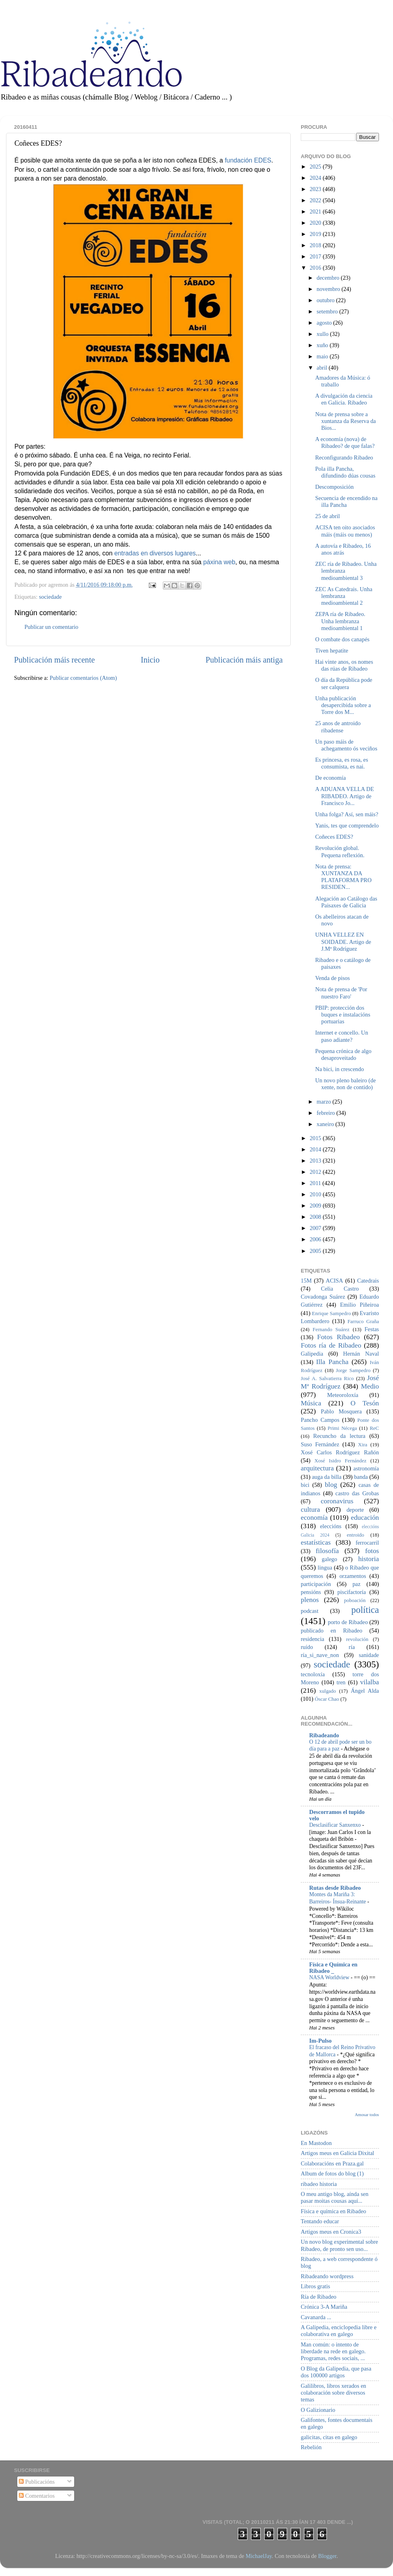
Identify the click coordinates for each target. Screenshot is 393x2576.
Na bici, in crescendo (339, 1069)
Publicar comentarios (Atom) (83, 678)
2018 (316, 245)
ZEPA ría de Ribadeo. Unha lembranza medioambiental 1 (340, 621)
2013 (316, 1160)
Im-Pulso (320, 2040)
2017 (316, 256)
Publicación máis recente (54, 659)
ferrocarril (367, 1542)
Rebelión (311, 2447)
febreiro (326, 1113)
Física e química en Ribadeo (333, 2211)
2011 (316, 1183)
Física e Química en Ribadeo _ (333, 1967)
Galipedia (312, 1353)
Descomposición (334, 487)
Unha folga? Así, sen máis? (346, 814)
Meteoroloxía (343, 1395)
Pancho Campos (320, 1420)
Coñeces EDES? (334, 837)
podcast (309, 1611)
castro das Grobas (357, 1493)
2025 (316, 166)
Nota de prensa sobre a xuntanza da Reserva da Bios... (345, 421)
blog (331, 1484)
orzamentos (352, 1576)
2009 (316, 1205)
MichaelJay (258, 2556)
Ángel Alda (365, 1691)
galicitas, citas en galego (329, 2437)
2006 (316, 1239)
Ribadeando (324, 1735)
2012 (316, 1172)
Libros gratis (315, 2286)
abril (323, 367)
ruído (307, 1647)
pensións (311, 1592)
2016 (316, 267)
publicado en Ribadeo (331, 1630)
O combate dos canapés (342, 639)
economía (314, 1517)
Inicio (150, 659)
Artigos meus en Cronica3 (331, 2231)
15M (306, 1280)
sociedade (50, 597)
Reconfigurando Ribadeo (344, 457)
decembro (329, 277)
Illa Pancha (332, 1362)
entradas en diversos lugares (155, 553)
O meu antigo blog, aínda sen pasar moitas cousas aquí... (335, 2197)
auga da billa (327, 1477)
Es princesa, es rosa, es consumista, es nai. (341, 763)
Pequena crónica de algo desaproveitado (343, 1054)
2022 (316, 200)
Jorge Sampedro (353, 1370)
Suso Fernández (320, 1444)
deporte (355, 1510)
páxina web (219, 562)
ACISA (334, 1280)
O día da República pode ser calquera (343, 683)
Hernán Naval (361, 1353)
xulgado (327, 1691)
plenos (310, 1600)
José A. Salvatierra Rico (327, 1378)
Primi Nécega (342, 1428)
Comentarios (37, 2496)
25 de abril (327, 516)
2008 (316, 1217)
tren (340, 1682)
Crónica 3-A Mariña (324, 2307)
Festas (372, 1329)
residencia (312, 1639)
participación (316, 1584)
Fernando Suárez (331, 1329)
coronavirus (337, 1501)
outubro (326, 300)
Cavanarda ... (316, 2317)
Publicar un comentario (51, 627)
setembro (328, 311)
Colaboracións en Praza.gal (332, 2163)
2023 (316, 189)
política (365, 1609)
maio (323, 356)
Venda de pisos (332, 978)
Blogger (327, 2556)
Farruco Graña (363, 1321)
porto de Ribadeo (348, 1622)
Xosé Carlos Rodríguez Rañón (340, 1452)
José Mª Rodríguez (340, 1382)
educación (365, 1517)
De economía (330, 778)
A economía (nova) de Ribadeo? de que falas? (345, 442)
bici (305, 1485)
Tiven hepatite (331, 650)
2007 (316, 1228)
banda (361, 1477)
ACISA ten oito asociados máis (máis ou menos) (345, 530)
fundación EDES (248, 160)
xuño (323, 345)
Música (311, 1403)
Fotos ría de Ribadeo (331, 1345)
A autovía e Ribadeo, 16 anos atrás (343, 549)
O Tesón (364, 1403)
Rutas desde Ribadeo (335, 1888)
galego (329, 1559)
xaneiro (326, 1124)
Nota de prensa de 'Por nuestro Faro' (341, 992)
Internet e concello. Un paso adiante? (341, 1036)
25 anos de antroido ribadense (338, 726)
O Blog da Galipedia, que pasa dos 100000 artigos (336, 2372)
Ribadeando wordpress (327, 2276)
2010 (316, 1194)
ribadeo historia (319, 2184)
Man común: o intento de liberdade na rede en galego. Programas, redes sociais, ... (333, 2351)
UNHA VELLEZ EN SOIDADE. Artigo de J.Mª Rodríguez (343, 941)
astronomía (366, 1468)
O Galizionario (318, 2410)
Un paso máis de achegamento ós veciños (346, 745)
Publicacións (37, 2481)
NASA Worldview (329, 1977)
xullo (323, 334)
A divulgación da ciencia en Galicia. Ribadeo (344, 399)
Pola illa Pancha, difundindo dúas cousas (345, 472)
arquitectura (317, 1468)
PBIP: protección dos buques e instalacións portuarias (342, 1014)
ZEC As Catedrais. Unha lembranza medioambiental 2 (343, 596)
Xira (362, 1445)
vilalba (369, 1682)
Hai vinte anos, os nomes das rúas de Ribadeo (344, 665)
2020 (316, 223)
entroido (355, 1535)
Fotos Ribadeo (338, 1337)
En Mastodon (316, 2143)
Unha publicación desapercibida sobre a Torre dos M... (343, 705)
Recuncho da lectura (339, 1436)
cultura (310, 1509)
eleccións (331, 1526)
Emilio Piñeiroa (359, 1304)
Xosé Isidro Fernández (340, 1461)
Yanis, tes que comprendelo (347, 825)
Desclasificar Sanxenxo (335, 1825)
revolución (357, 1639)
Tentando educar (320, 2221)
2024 (316, 178)
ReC (374, 1428)
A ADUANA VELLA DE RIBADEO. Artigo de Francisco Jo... (344, 796)
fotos (372, 1551)
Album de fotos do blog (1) (332, 2173)
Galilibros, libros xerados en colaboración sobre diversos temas (333, 2393)
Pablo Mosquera (341, 1411)
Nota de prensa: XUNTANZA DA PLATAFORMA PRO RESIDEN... (343, 877)
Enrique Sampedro (331, 1313)
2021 (316, 211)
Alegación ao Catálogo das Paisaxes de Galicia (346, 902)
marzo (325, 1101)
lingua (325, 1567)
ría (352, 1647)
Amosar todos (367, 2114)
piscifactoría (351, 1592)
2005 (316, 1251)
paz (356, 1584)
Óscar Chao (327, 1699)
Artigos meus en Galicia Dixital (337, 2153)
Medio (370, 1386)
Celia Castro (340, 1288)
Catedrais (368, 1280)
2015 (316, 1138)
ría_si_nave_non (320, 1655)
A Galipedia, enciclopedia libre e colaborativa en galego (339, 2330)
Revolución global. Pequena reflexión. (340, 851)
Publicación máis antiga (244, 659)
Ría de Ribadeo (318, 2296)
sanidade (369, 1655)
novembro (329, 289)
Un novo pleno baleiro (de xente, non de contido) (345, 1083)
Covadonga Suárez (323, 1296)
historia (368, 1559)
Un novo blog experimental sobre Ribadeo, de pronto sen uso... (339, 2245)
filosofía (327, 1551)
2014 (316, 1149)
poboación (355, 1600)
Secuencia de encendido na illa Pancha (346, 501)
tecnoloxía (313, 1674)
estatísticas (316, 1542)
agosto (325, 322)
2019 (316, 234)
